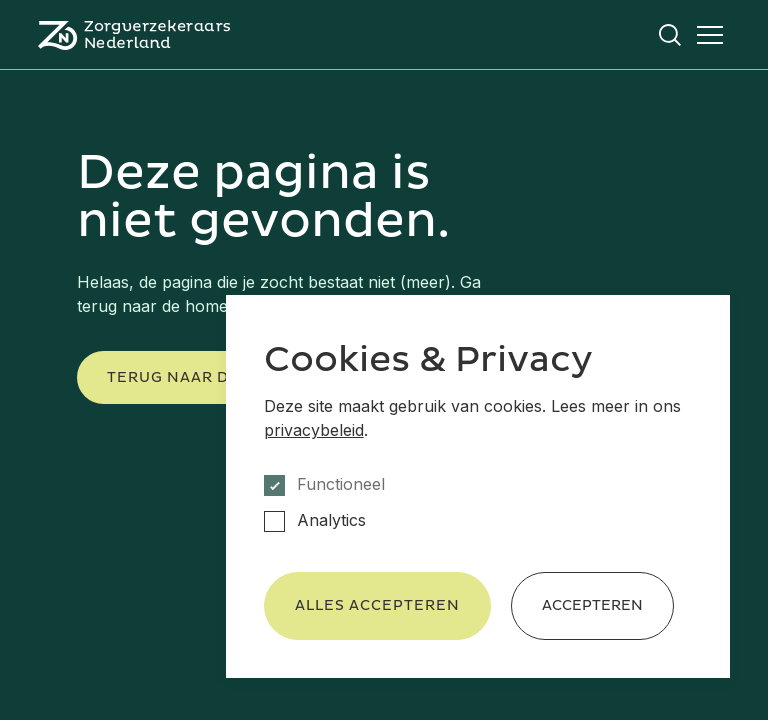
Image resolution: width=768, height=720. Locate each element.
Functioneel (341, 484)
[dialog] (478, 486)
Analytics (331, 520)
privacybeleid (314, 430)
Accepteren (592, 605)
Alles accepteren (377, 605)
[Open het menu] (710, 35)
